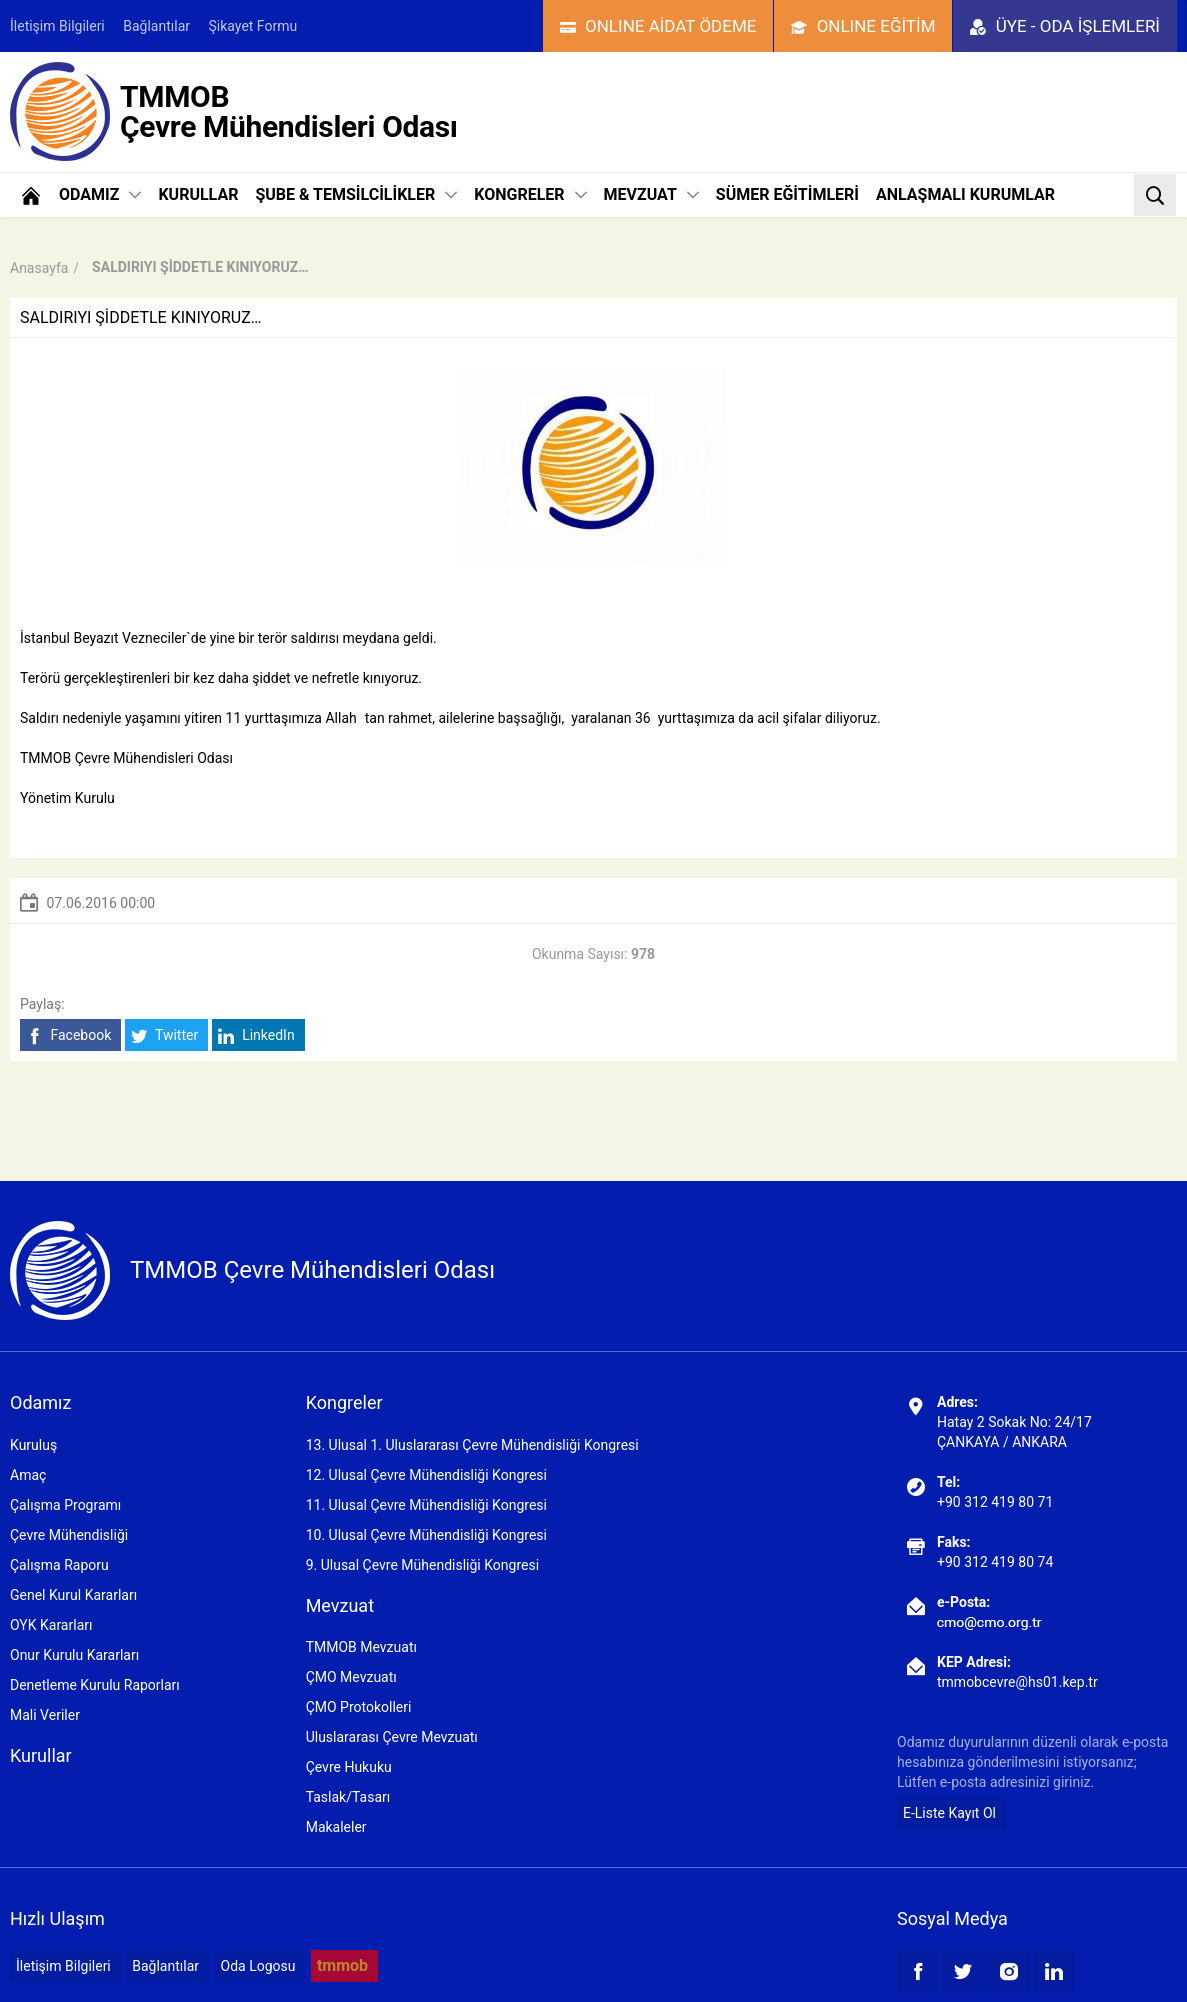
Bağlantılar (156, 26)
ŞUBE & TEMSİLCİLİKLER (356, 194)
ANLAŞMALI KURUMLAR (965, 194)
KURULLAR (198, 194)
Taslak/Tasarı (348, 1797)
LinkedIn (256, 1035)
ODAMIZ (100, 194)
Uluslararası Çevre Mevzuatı (392, 1737)
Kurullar (41, 1755)
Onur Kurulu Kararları (74, 1655)
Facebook (68, 1035)
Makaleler (336, 1827)
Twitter (164, 1035)
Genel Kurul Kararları (73, 1595)
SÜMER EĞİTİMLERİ (787, 194)
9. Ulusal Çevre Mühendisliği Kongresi (422, 1565)
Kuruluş (33, 1445)
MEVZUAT (651, 194)
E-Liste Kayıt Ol (949, 1813)
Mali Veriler (45, 1715)
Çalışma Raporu (59, 1565)
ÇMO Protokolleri (359, 1707)
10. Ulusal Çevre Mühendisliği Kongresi (426, 1535)
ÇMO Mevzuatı (351, 1677)
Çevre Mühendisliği (69, 1535)
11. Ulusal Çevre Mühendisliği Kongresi (426, 1505)
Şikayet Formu (253, 26)
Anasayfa (39, 268)
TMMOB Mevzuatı (361, 1647)
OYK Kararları (51, 1625)
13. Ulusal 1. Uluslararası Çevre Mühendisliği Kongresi (472, 1445)
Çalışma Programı (65, 1505)
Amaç (28, 1475)
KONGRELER (530, 194)
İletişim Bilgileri (57, 26)
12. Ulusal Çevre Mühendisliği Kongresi (426, 1475)
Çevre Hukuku (349, 1767)
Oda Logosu (258, 1966)
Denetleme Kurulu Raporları (95, 1685)
